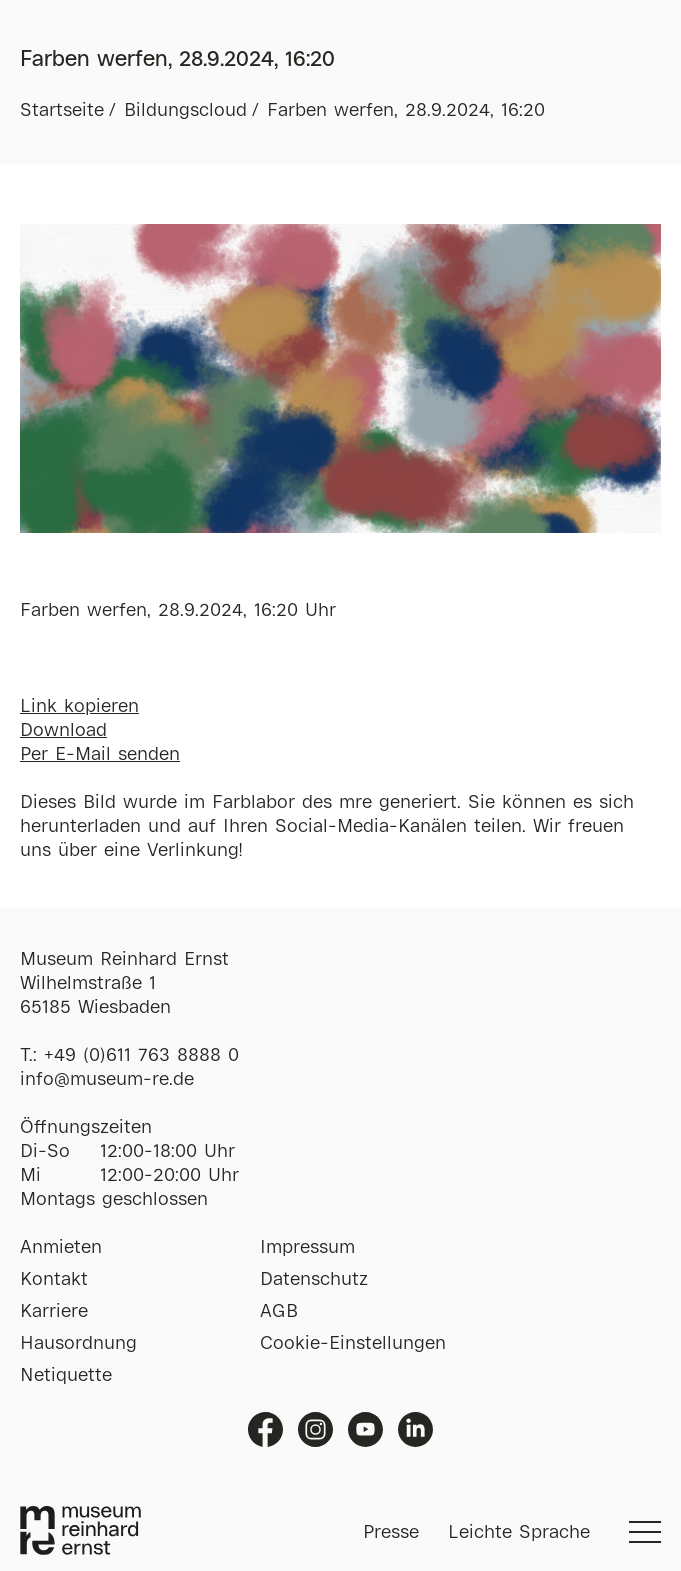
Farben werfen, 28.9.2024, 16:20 (406, 111)
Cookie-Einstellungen (353, 1344)
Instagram (315, 1429)
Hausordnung (78, 1344)
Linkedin (415, 1429)
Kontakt (54, 1280)
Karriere (54, 1312)
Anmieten (61, 1248)
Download (63, 731)
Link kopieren (79, 707)
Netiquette (66, 1376)
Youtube (365, 1429)
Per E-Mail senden (100, 755)
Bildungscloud (185, 111)
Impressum (307, 1248)
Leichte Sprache (519, 1533)
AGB (279, 1312)
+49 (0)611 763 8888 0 (141, 1056)
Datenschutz (314, 1280)
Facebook (265, 1429)
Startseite (62, 111)
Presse (391, 1533)
